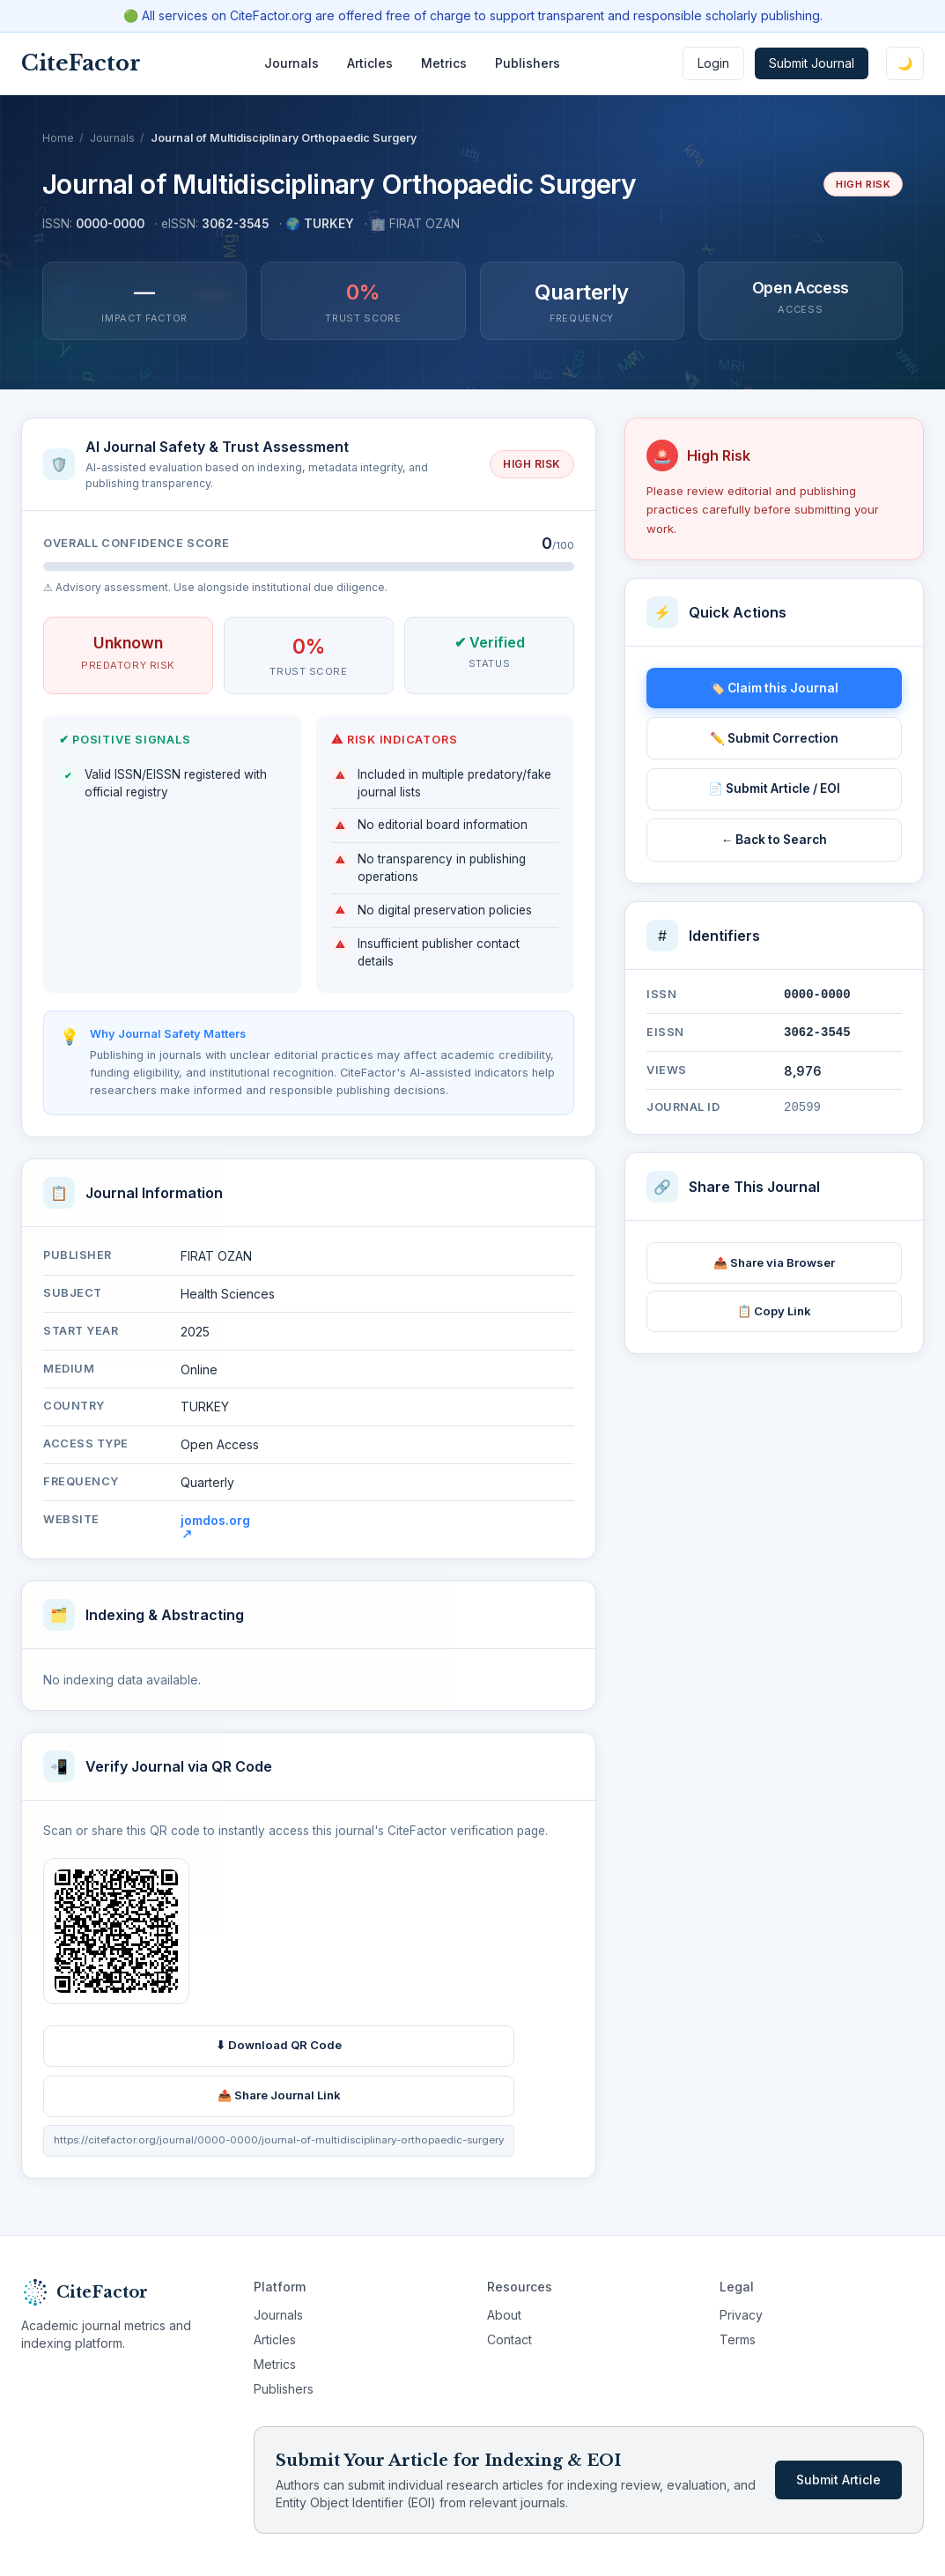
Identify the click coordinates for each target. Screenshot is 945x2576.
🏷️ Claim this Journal (774, 688)
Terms (738, 2339)
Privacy (741, 2314)
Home (58, 137)
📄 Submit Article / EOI (774, 788)
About (504, 2314)
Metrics (444, 63)
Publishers (527, 63)
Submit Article (838, 2479)
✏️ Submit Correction (774, 738)
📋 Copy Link (774, 1311)
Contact (509, 2339)
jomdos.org (215, 1530)
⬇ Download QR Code (279, 2049)
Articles (370, 63)
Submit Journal (811, 63)
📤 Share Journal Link (279, 2099)
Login (713, 63)
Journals (291, 63)
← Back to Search (774, 840)
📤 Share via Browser (774, 1262)
